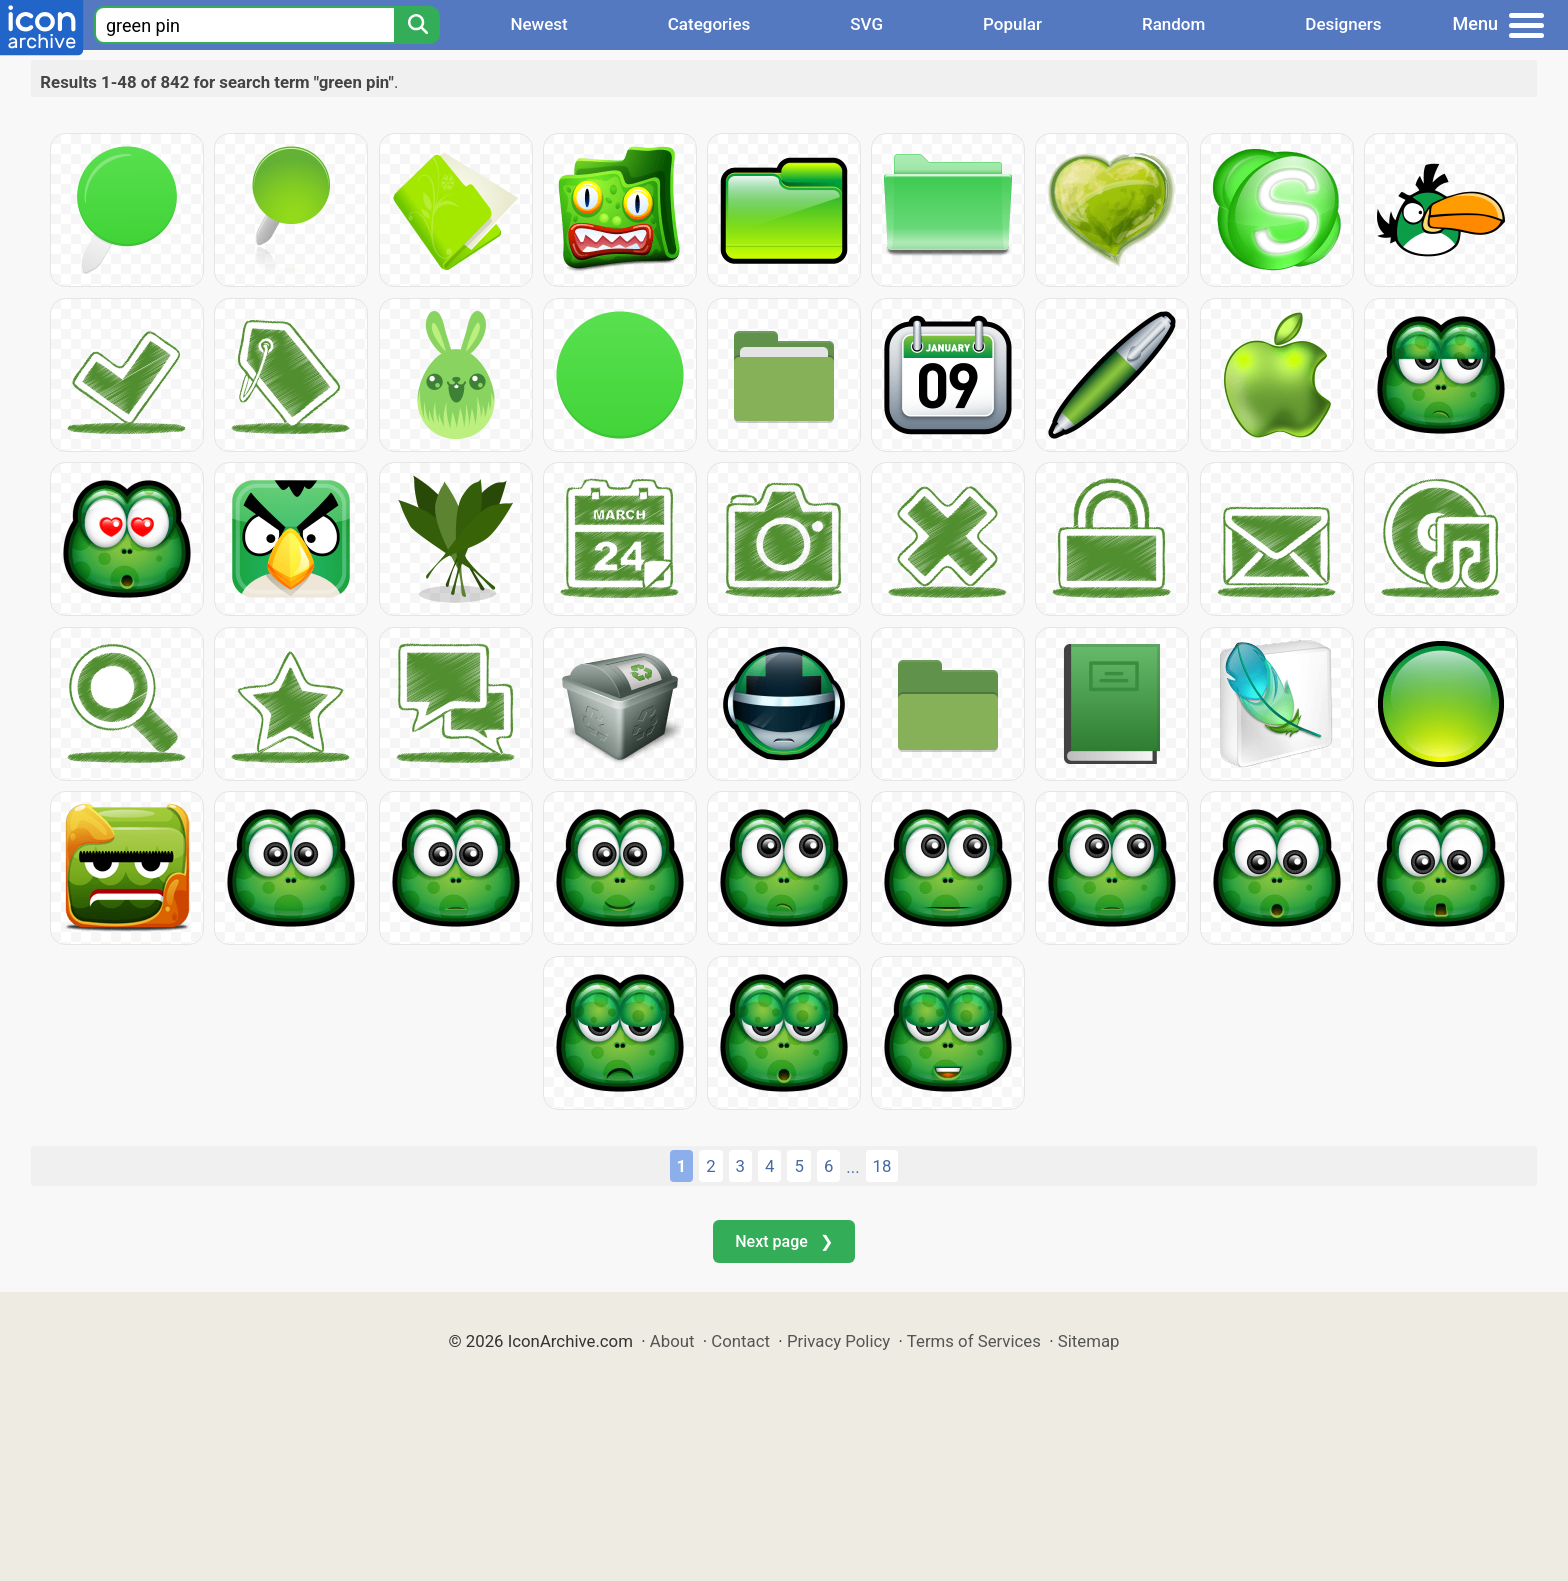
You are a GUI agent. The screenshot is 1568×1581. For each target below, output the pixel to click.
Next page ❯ (783, 1241)
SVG (866, 24)
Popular (1012, 24)
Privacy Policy (838, 1341)
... (852, 1167)
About (672, 1341)
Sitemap (1089, 1341)
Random (1173, 24)
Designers (1343, 24)
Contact (740, 1341)
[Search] (417, 25)
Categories (709, 24)
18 (882, 1166)
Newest (538, 24)
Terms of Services (974, 1341)
